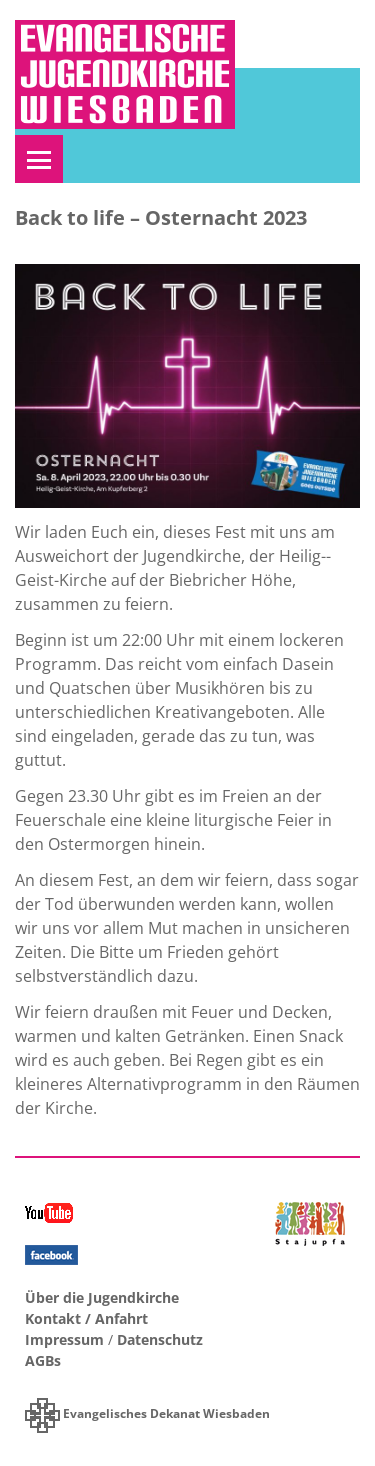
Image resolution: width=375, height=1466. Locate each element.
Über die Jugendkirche (102, 1297)
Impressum (64, 1339)
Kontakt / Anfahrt (86, 1318)
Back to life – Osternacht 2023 (161, 217)
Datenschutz (160, 1339)
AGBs (43, 1360)
